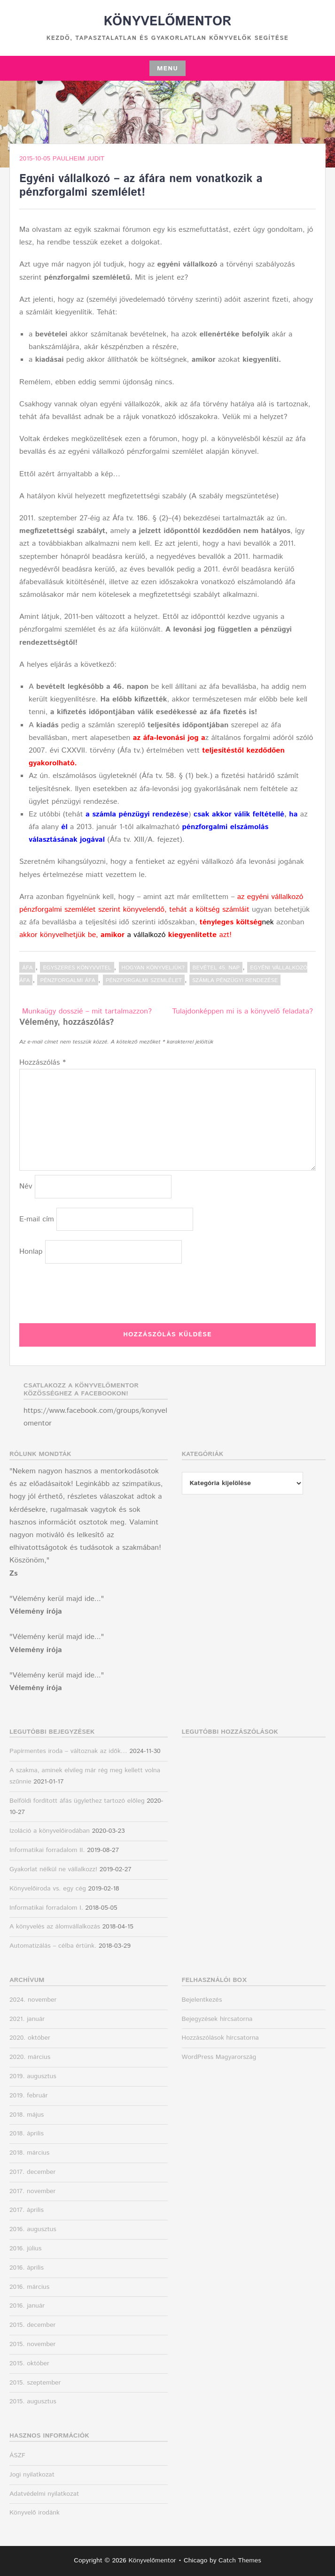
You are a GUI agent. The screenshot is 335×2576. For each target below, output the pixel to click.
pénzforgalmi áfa (67, 980)
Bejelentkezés (202, 1999)
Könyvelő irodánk (34, 2512)
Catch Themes (239, 2560)
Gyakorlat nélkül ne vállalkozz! (53, 1869)
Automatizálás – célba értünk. (52, 1946)
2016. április (26, 2267)
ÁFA (27, 968)
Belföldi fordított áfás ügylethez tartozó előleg (77, 1801)
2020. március (29, 2057)
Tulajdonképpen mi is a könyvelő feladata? (242, 1011)
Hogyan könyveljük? (153, 968)
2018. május (26, 2114)
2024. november (32, 1999)
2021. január (27, 2019)
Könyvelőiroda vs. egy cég (47, 1888)
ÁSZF (17, 2455)
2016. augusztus (32, 2229)
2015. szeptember (35, 2382)
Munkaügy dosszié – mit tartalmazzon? (87, 1011)
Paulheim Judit (79, 158)
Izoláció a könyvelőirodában (49, 1831)
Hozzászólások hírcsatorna (220, 2038)
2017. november (32, 2191)
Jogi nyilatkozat (32, 2474)
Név (25, 1186)
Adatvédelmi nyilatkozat (44, 2494)
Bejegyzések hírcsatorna (217, 2019)
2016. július (25, 2248)
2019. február (28, 2095)
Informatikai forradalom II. (47, 1850)
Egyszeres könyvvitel (77, 968)
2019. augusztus (32, 2076)
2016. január (27, 2305)
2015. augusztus (32, 2401)
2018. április (26, 2133)
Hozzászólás (42, 1062)
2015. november (32, 2344)
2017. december (32, 2172)
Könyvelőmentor (167, 21)
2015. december (32, 2325)
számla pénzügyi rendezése (235, 980)
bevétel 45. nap (216, 968)
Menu (167, 68)
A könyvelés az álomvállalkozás (54, 1926)
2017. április (26, 2210)
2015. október (29, 2363)
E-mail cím (36, 1219)
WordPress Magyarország (219, 2057)
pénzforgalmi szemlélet (144, 980)
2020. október (29, 2038)
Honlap (31, 1251)
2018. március (29, 2152)
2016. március (29, 2287)
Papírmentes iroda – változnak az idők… (68, 1751)
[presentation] (90, 1291)
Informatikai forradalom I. (46, 1908)
